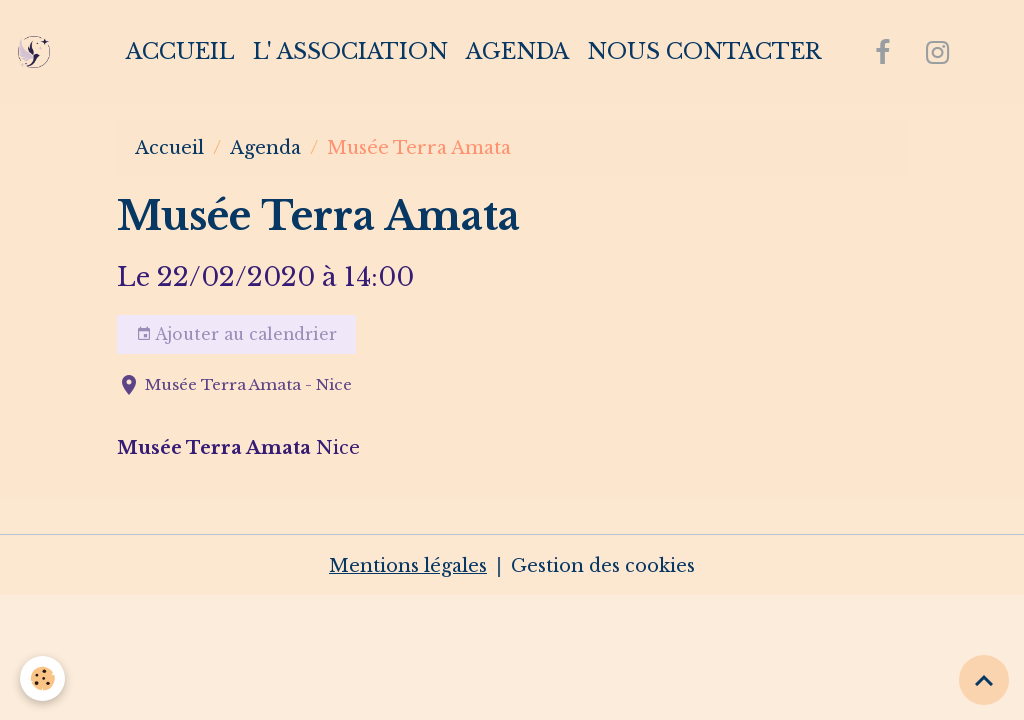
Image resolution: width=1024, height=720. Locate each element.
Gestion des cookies (603, 566)
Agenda (517, 51)
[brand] (38, 52)
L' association (350, 51)
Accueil (180, 51)
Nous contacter (704, 51)
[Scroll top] (984, 680)
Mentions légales (408, 566)
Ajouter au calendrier (236, 335)
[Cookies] (42, 678)
